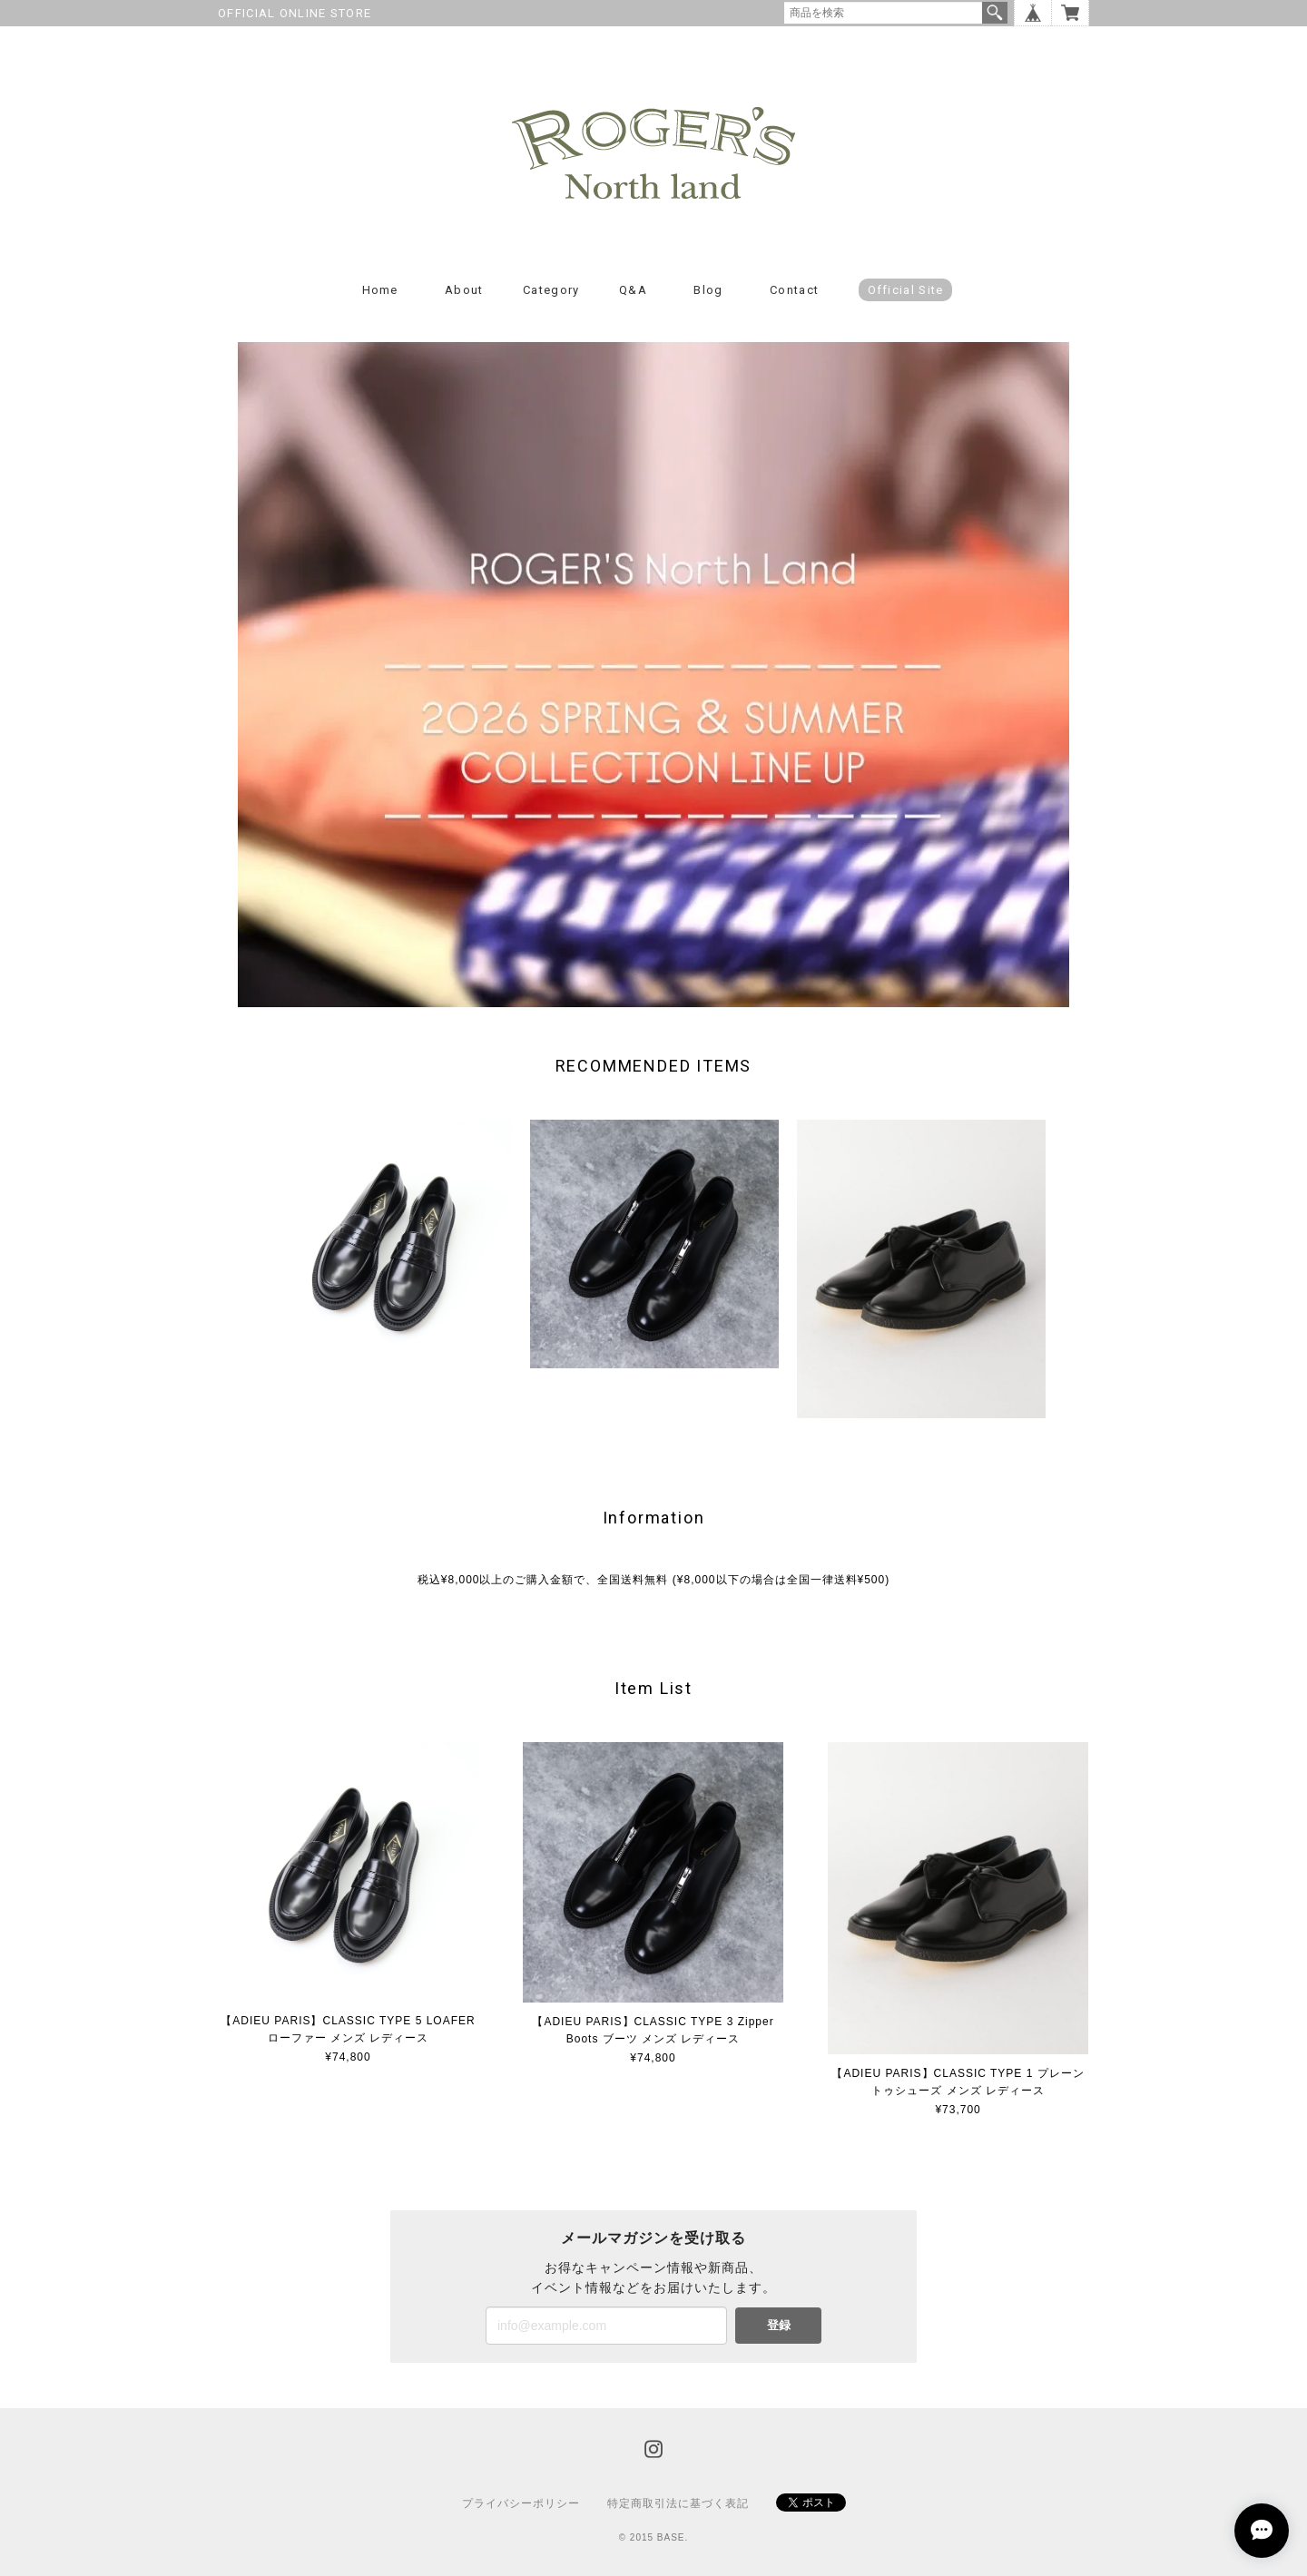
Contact (794, 290)
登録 (779, 2325)
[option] (387, 1244)
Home (380, 290)
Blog (707, 290)
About (464, 290)
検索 (994, 13)
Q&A (633, 290)
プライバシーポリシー (521, 2503)
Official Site (906, 290)
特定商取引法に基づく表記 (678, 2503)
